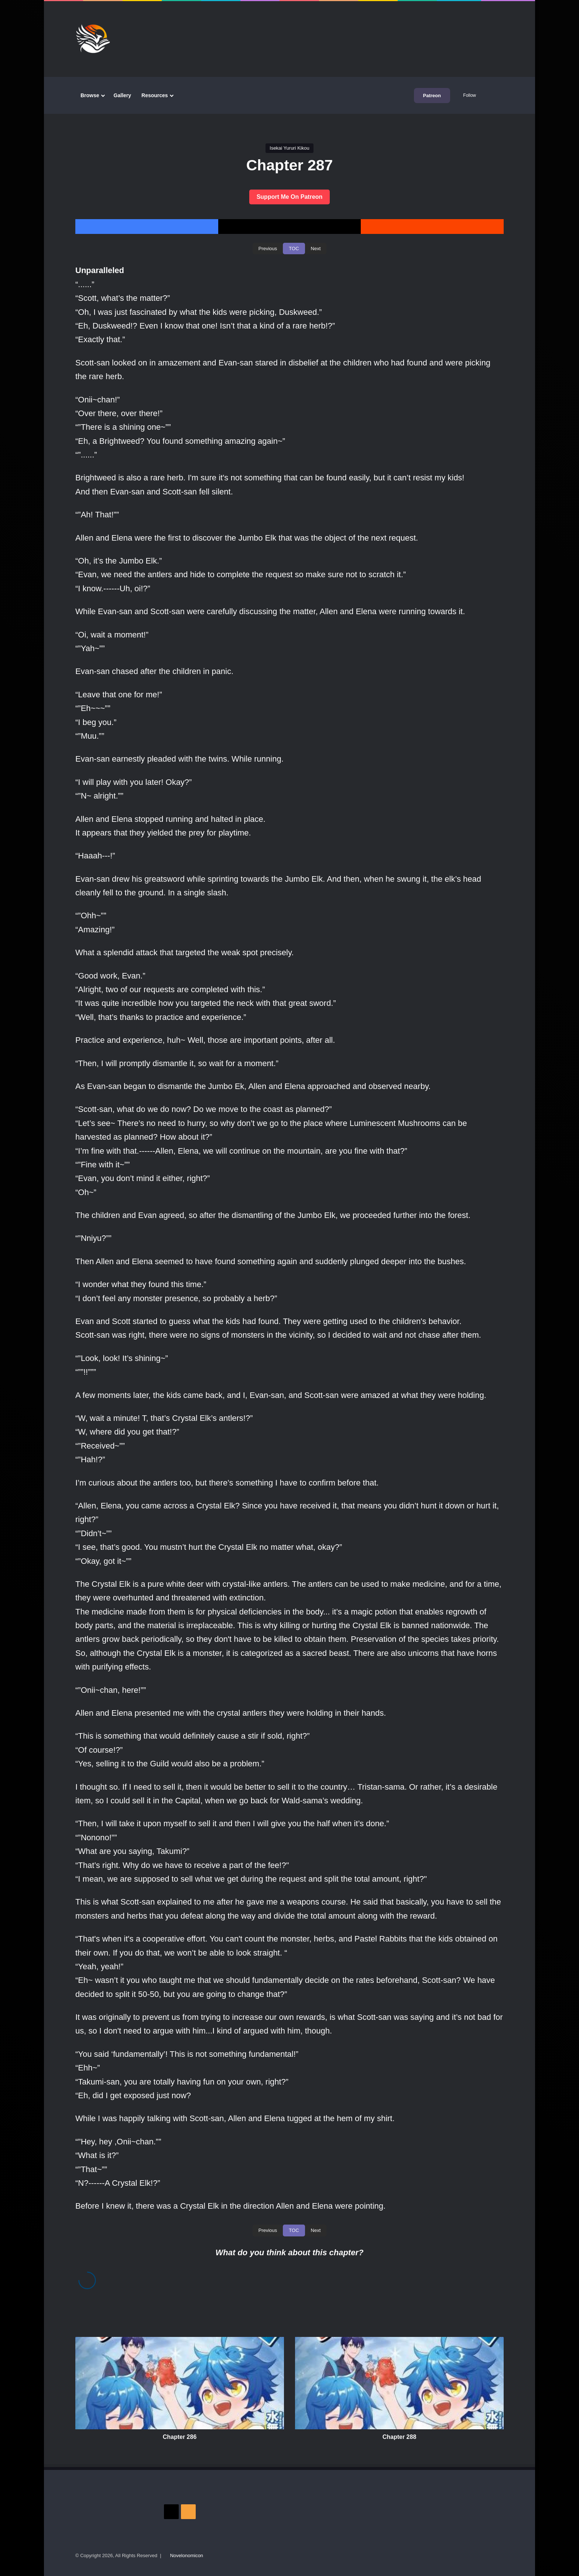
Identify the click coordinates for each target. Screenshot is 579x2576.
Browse (89, 95)
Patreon (432, 95)
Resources (154, 95)
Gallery (122, 95)
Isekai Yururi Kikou (289, 148)
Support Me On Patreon (290, 197)
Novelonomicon (186, 2555)
